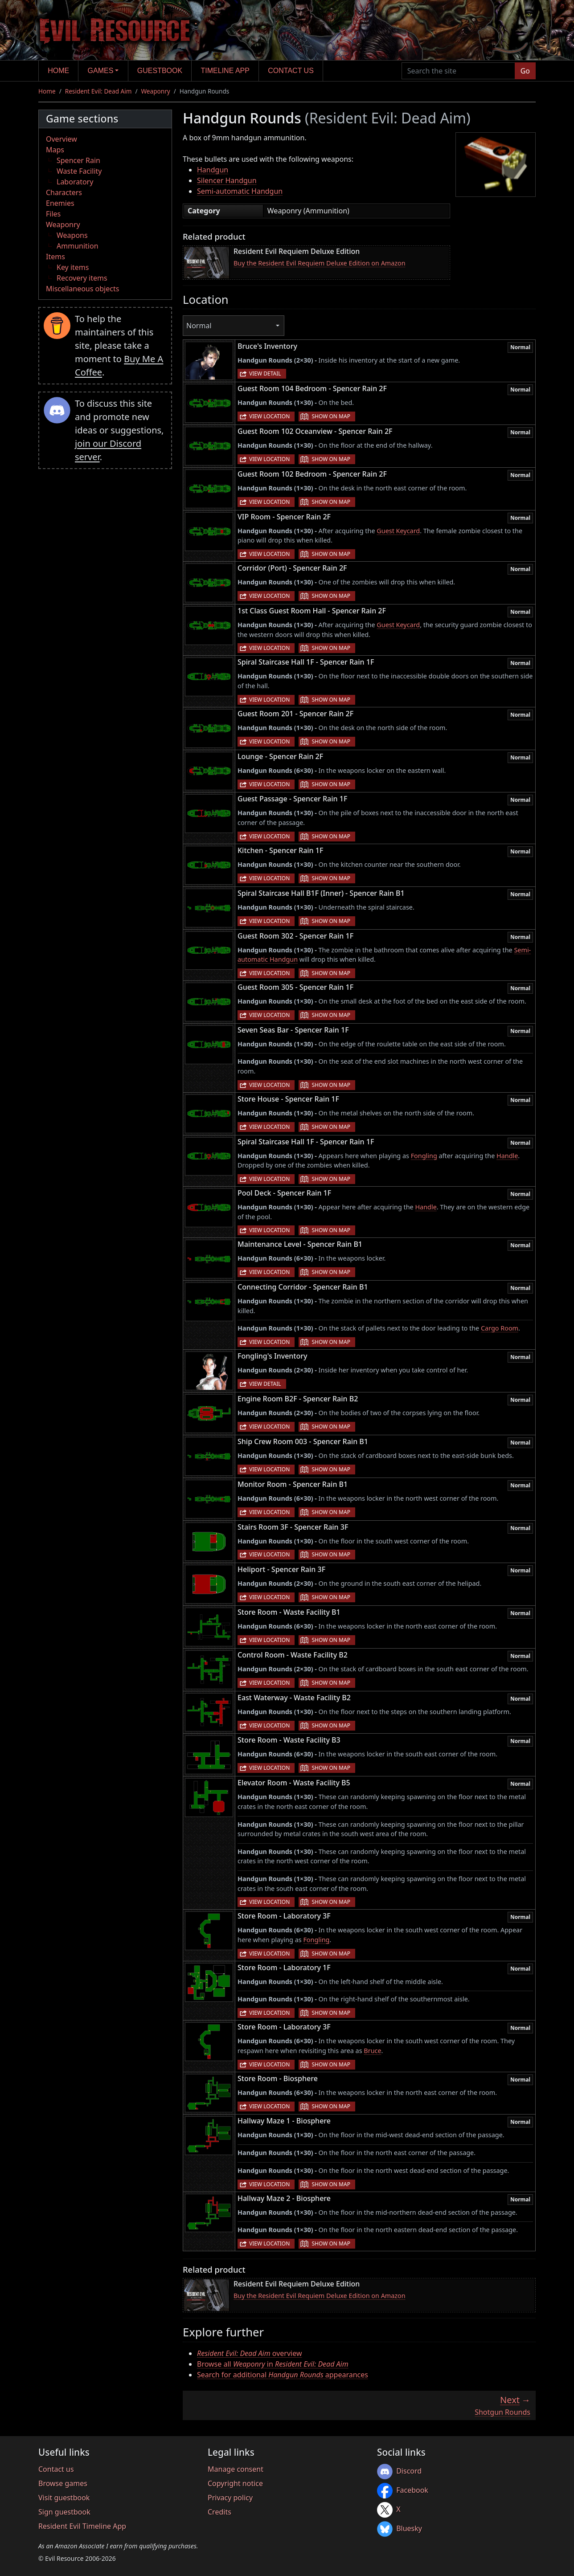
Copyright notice (235, 2483)
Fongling (424, 1155)
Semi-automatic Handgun (240, 191)
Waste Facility (79, 171)
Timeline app (225, 70)
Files (53, 214)
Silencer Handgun (227, 180)
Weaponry (155, 91)
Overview (61, 139)
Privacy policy (230, 2498)
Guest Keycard (398, 531)
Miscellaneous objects (82, 289)
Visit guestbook (64, 2498)
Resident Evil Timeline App (82, 2526)
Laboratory (75, 182)
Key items (73, 267)
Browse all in (272, 2364)
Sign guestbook (64, 2512)
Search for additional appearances (282, 2375)
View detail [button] (265, 373)
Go (525, 71)
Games (101, 70)
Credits (219, 2512)
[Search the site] (458, 70)
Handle (507, 1155)
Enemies (60, 203)
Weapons (72, 235)
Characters (64, 192)
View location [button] (269, 416)
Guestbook (159, 70)
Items (55, 256)
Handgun (212, 170)
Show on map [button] (331, 416)
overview (249, 2353)
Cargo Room (499, 1328)
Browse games (62, 2483)
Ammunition (77, 246)
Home (58, 70)
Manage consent (235, 2469)
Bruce (372, 2050)
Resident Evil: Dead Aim (98, 91)
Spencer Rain (78, 160)
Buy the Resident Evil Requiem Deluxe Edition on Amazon (320, 263)
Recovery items (82, 278)
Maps (55, 150)
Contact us (291, 70)
